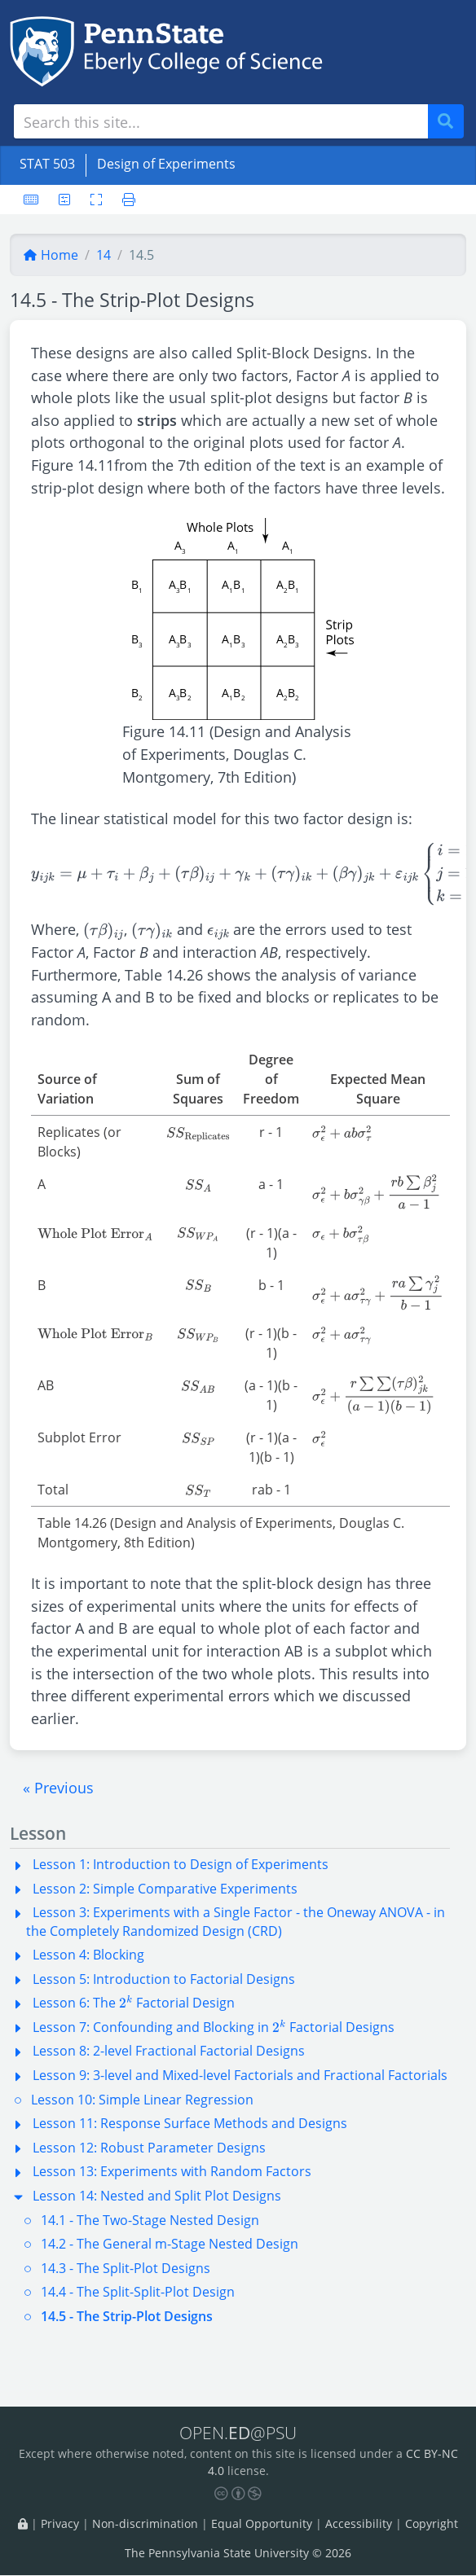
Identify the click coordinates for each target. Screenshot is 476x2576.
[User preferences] (64, 199)
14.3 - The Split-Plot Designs (125, 2268)
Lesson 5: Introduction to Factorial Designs (164, 1979)
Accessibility (358, 2523)
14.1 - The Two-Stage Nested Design (150, 2220)
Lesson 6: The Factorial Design (134, 2003)
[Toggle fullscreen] (96, 199)
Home (50, 255)
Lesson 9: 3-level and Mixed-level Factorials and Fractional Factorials (240, 2075)
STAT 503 (47, 164)
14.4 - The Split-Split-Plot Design (138, 2292)
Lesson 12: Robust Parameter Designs (149, 2148)
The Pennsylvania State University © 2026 (238, 2553)
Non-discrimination (145, 2523)
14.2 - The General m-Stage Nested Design (169, 2244)
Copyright (431, 2523)
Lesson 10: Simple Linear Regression (142, 2100)
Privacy (60, 2523)
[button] (58, 1788)
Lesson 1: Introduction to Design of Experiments (180, 1864)
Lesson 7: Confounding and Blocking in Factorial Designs (213, 2027)
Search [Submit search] (451, 122)
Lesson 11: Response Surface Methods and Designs (190, 2123)
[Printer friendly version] (123, 199)
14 (103, 255)
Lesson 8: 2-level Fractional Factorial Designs (169, 2051)
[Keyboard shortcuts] (31, 199)
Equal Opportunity (261, 2523)
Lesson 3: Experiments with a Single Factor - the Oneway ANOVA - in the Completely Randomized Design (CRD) (235, 1921)
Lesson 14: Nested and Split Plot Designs (157, 2196)
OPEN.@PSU (238, 2432)
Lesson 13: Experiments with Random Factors (172, 2171)
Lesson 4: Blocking (88, 1955)
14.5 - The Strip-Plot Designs (127, 2316)
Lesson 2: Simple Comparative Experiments (165, 1889)
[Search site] (221, 121)
